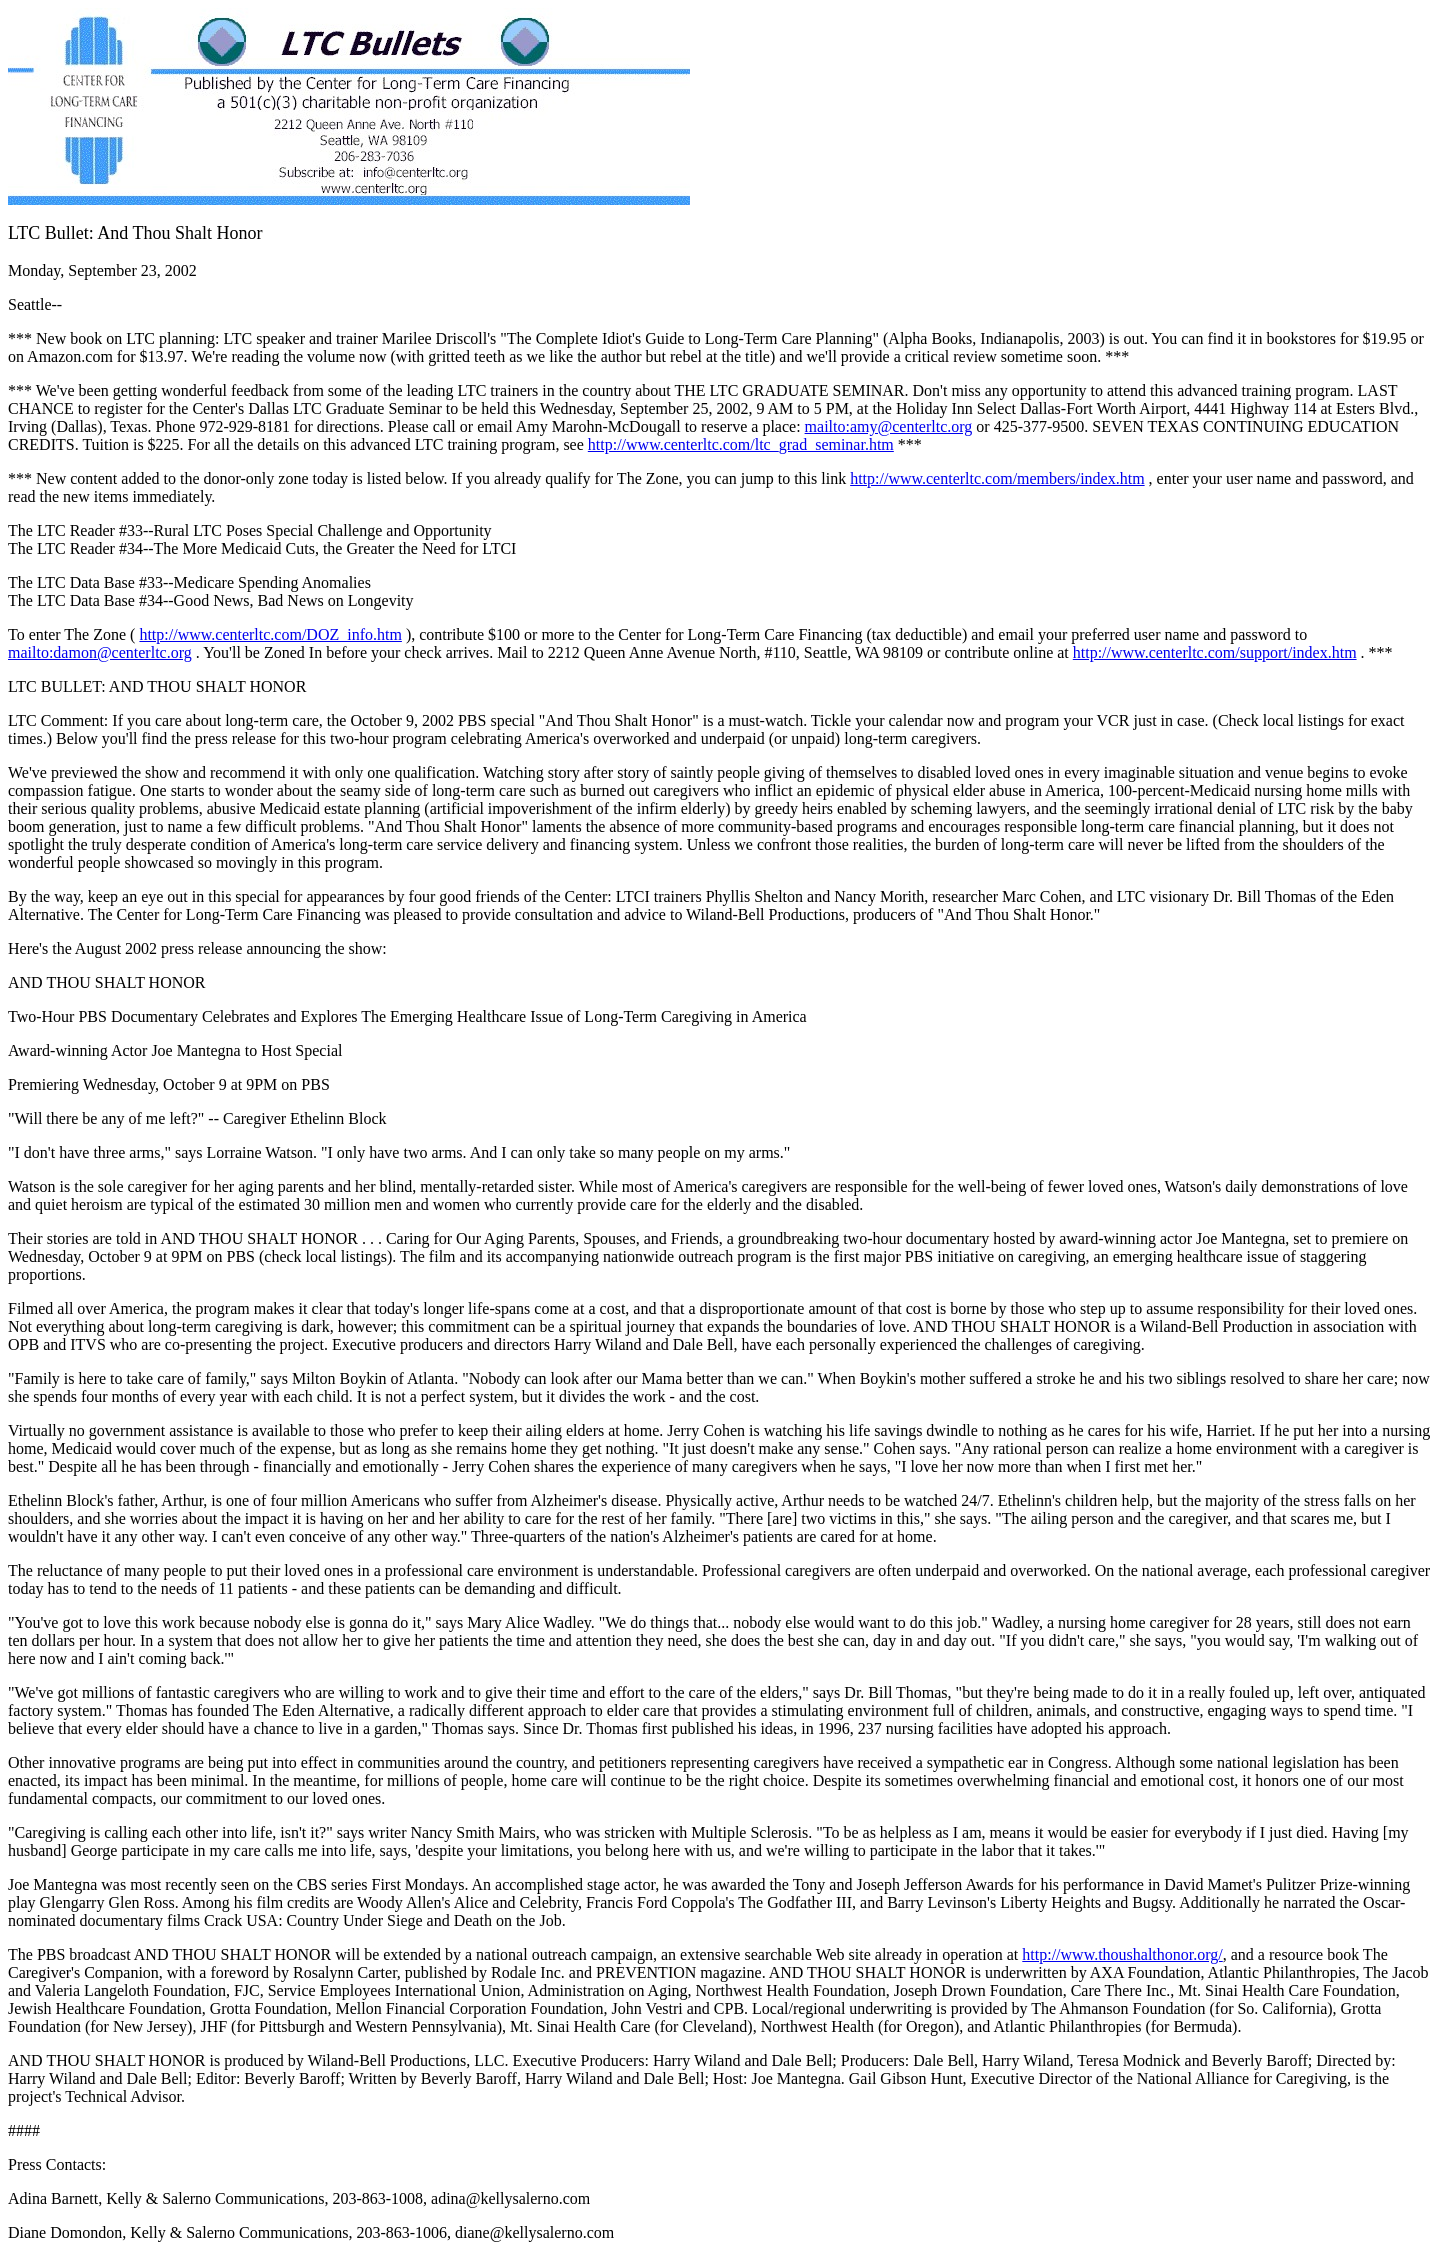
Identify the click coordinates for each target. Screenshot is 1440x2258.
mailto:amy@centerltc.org (889, 426)
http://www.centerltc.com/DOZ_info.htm (270, 634)
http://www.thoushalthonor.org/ (1122, 1954)
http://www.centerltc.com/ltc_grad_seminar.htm (741, 444)
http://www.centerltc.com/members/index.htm (997, 478)
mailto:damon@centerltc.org (100, 652)
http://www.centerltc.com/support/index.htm (1215, 652)
